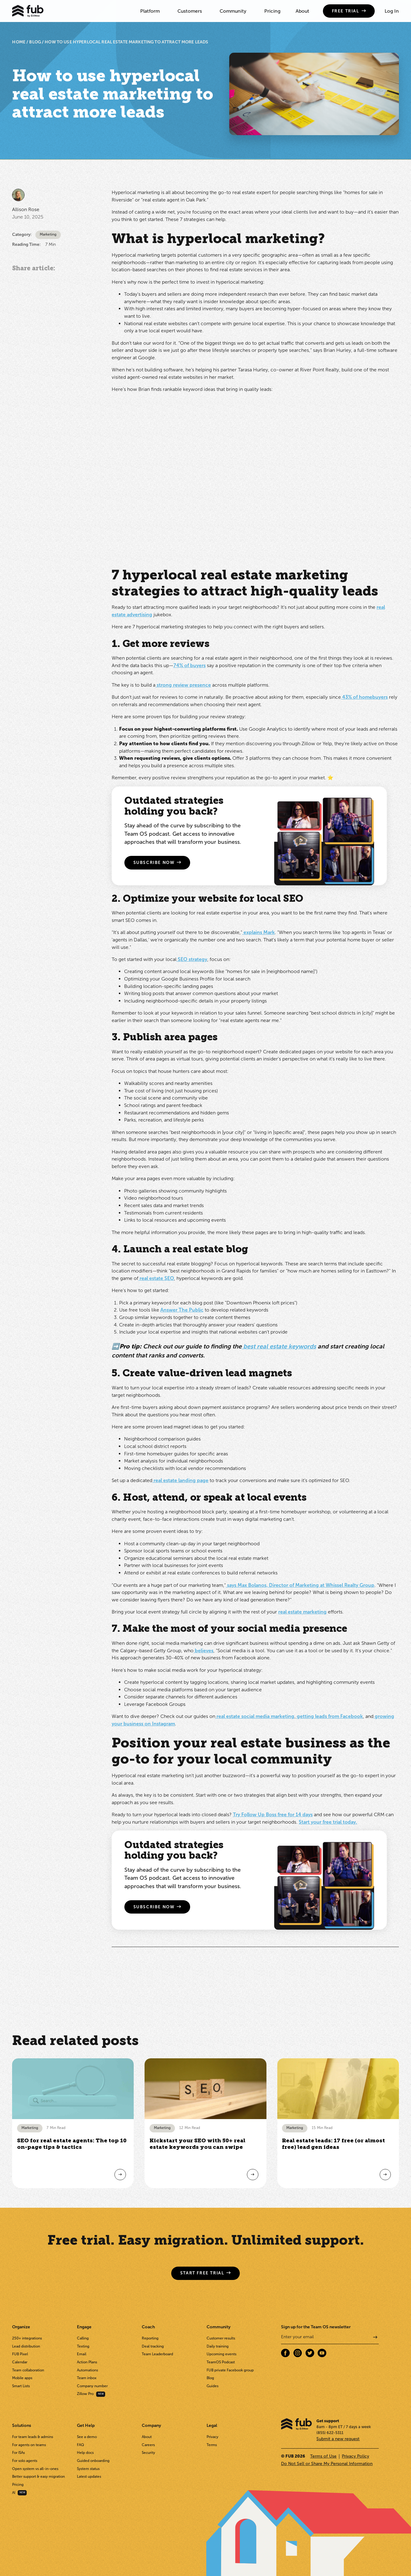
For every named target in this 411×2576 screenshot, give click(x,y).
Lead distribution (26, 2346)
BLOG (35, 42)
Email (81, 2354)
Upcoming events (221, 2354)
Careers (148, 2445)
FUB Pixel (20, 2354)
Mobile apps (22, 2378)
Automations (87, 2370)
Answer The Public (181, 1310)
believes (203, 1650)
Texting (83, 2346)
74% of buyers (189, 665)
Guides (212, 2386)
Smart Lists (21, 2386)
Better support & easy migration (38, 2476)
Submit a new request (338, 2438)
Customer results (221, 2338)
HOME (18, 42)
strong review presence (183, 685)
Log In (392, 11)
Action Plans (87, 2362)
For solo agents (24, 2461)
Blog (210, 2378)
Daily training (218, 2346)
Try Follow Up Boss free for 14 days (273, 1814)
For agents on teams (29, 2445)
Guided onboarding (93, 2461)
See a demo (87, 2437)
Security (148, 2452)
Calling (83, 2338)
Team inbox (86, 2378)
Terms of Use (323, 2456)
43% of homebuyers (364, 697)
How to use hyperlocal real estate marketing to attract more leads (126, 42)
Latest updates (89, 2476)
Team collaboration (28, 2370)
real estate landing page (180, 1480)
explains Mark (258, 932)
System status (88, 2469)
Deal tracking (153, 2346)
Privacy (212, 2437)
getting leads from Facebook (329, 1716)
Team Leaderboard (157, 2354)
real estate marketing (302, 1612)
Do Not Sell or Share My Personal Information (327, 2463)
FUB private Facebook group (230, 2370)
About (302, 11)
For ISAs (18, 2452)
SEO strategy (191, 959)
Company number (92, 2386)
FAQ (80, 2445)
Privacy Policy (355, 2456)
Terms (212, 2445)
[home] (27, 11)
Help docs (85, 2452)
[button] (151, 11)
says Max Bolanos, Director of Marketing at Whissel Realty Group (300, 1585)
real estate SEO (156, 1278)
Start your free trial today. (328, 1822)
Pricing (272, 11)
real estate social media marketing (254, 1716)
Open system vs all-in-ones (35, 2469)
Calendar (19, 2362)
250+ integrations (27, 2338)
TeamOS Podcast (221, 2362)
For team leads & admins (32, 2437)
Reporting (150, 2338)
